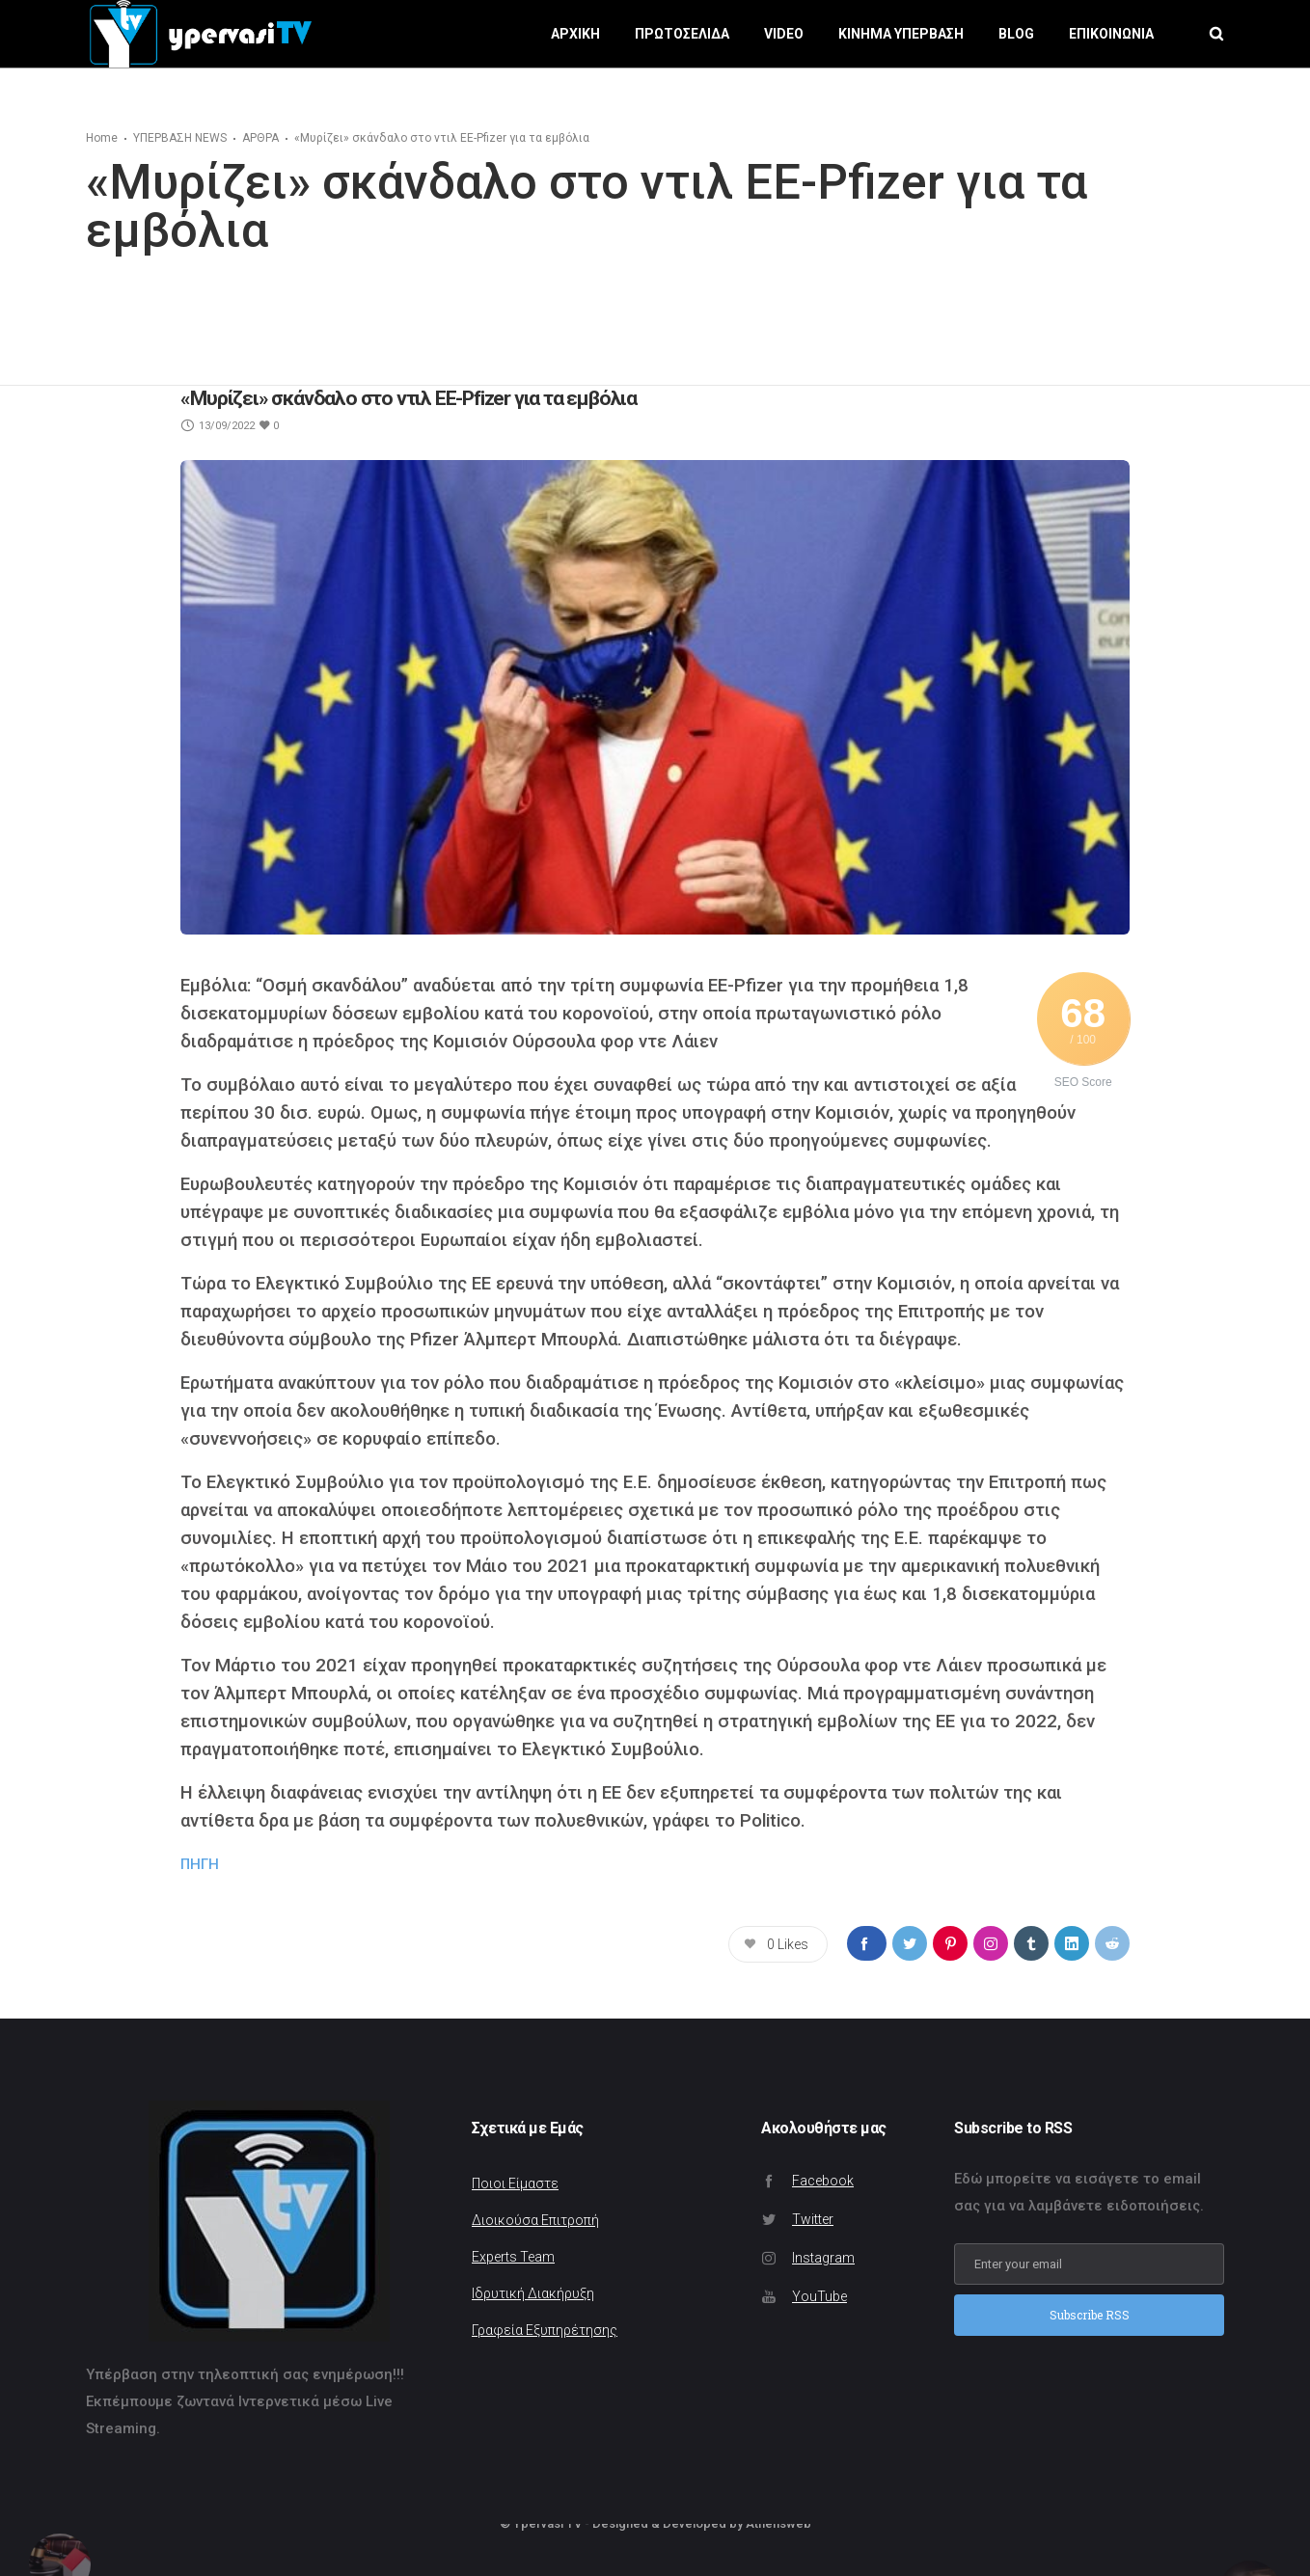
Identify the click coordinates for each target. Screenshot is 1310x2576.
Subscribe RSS (1090, 2314)
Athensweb (778, 2523)
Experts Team (513, 2256)
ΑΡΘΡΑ (260, 138)
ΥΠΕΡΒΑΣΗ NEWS (180, 138)
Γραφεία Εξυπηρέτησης (544, 2330)
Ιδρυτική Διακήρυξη (533, 2293)
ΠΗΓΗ (199, 1864)
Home (102, 138)
